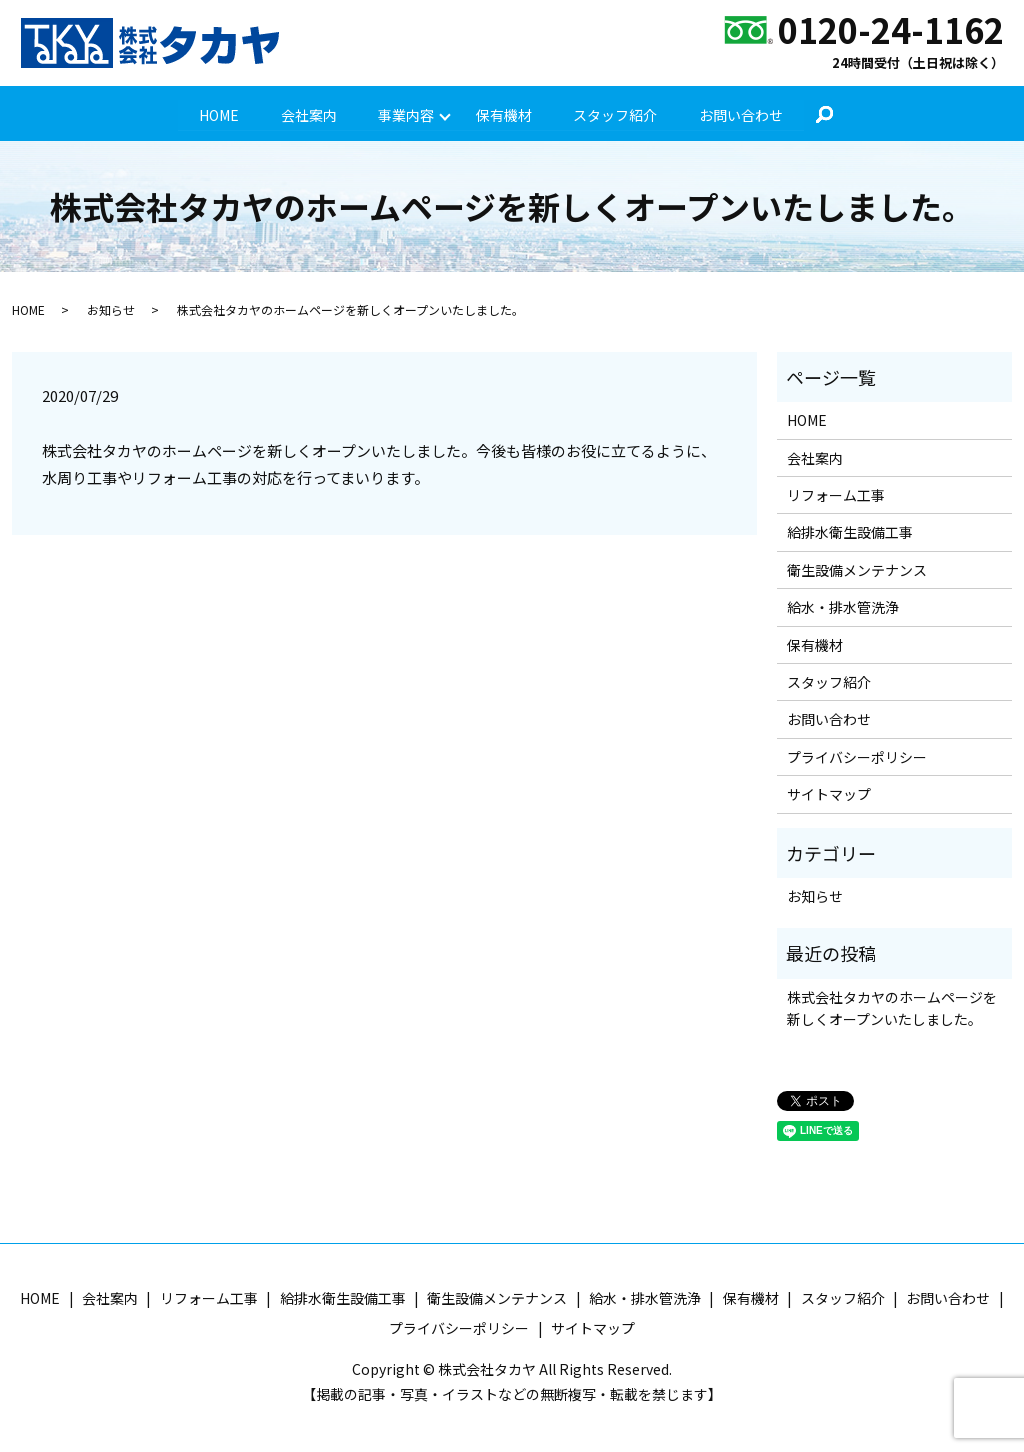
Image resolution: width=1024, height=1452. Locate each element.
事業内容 (406, 114)
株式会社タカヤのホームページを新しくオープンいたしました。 (892, 1008)
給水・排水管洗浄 (843, 608)
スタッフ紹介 (616, 114)
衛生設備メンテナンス (857, 570)
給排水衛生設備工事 (850, 533)
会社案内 (308, 114)
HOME (218, 114)
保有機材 (504, 114)
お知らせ (111, 310)
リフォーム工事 (836, 495)
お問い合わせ (742, 114)
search (826, 116)
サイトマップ (829, 795)
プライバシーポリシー (857, 757)
